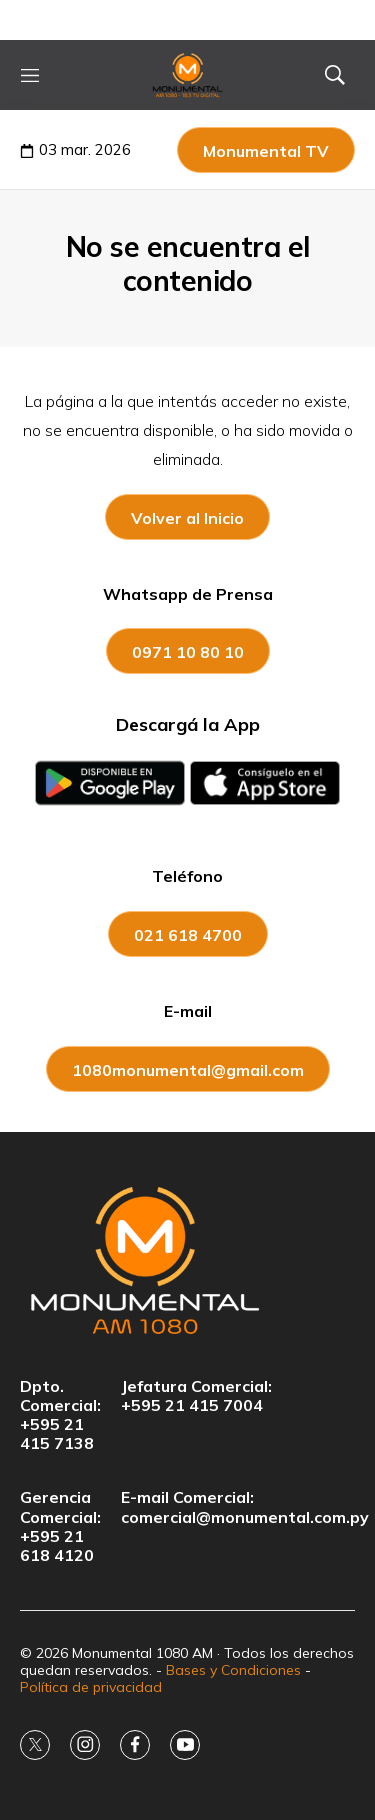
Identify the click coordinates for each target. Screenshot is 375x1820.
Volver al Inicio (187, 518)
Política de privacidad (91, 1687)
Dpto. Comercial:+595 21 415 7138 (60, 1415)
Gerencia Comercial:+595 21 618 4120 (60, 1526)
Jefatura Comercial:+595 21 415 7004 (196, 1396)
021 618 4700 (188, 935)
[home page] (188, 75)
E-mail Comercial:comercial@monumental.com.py (245, 1507)
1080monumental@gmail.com (188, 1070)
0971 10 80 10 (188, 652)
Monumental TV (266, 151)
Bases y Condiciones (233, 1670)
